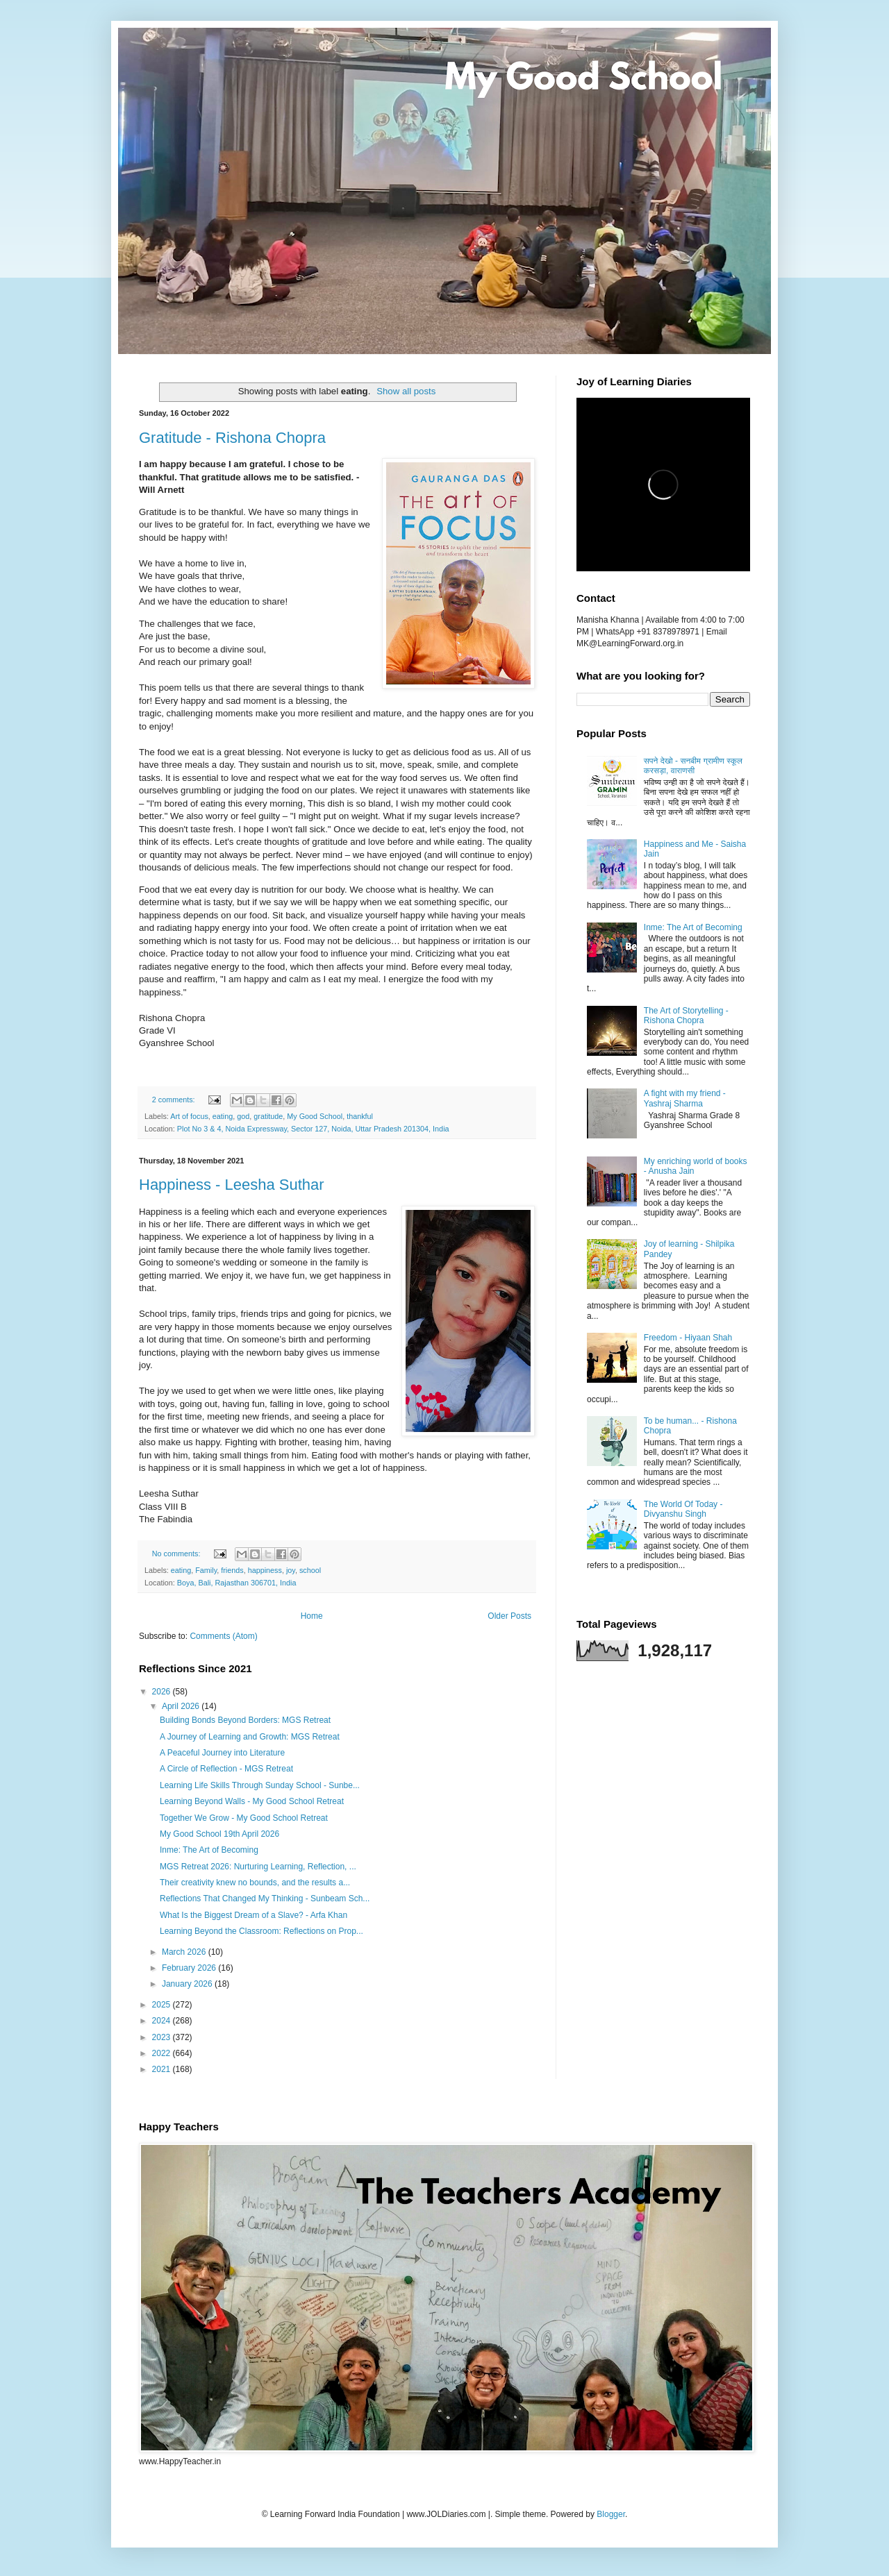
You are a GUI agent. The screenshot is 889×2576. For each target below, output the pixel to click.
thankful (360, 1116)
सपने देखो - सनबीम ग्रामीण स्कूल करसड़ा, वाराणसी (693, 765)
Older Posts (509, 1616)
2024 (162, 2021)
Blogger (611, 2514)
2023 (162, 2037)
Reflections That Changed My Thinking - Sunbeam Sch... (264, 1898)
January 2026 (188, 1984)
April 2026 (181, 1706)
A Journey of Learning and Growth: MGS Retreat (250, 1737)
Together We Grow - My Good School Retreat (244, 1818)
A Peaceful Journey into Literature (222, 1753)
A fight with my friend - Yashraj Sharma (685, 1098)
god (243, 1116)
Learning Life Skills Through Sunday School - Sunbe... (260, 1785)
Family (206, 1570)
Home (312, 1616)
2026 (162, 1692)
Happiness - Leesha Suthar (231, 1184)
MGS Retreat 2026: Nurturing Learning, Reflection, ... (258, 1866)
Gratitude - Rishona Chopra (232, 437)
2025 (162, 2005)
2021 (162, 2069)
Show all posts (405, 391)
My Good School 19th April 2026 (219, 1834)
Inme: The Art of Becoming (209, 1850)
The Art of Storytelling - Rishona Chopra (686, 1015)
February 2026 (190, 1968)
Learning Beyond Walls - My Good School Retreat (252, 1801)
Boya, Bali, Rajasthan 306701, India (237, 1583)
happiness (265, 1570)
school (310, 1570)
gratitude (268, 1116)
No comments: (177, 1553)
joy (290, 1570)
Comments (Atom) (223, 1636)
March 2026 (185, 1952)
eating (223, 1116)
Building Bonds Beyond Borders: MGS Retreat (245, 1720)
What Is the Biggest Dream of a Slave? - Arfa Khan (253, 1915)
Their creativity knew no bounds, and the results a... (255, 1882)
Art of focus (189, 1116)
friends (232, 1570)
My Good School (314, 1116)
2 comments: (174, 1099)
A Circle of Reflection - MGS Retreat (226, 1769)
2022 (162, 2053)
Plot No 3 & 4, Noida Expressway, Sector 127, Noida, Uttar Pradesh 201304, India (313, 1129)
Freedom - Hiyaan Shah (688, 1337)
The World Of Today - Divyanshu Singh (683, 1509)
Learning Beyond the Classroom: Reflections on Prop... (261, 1931)
